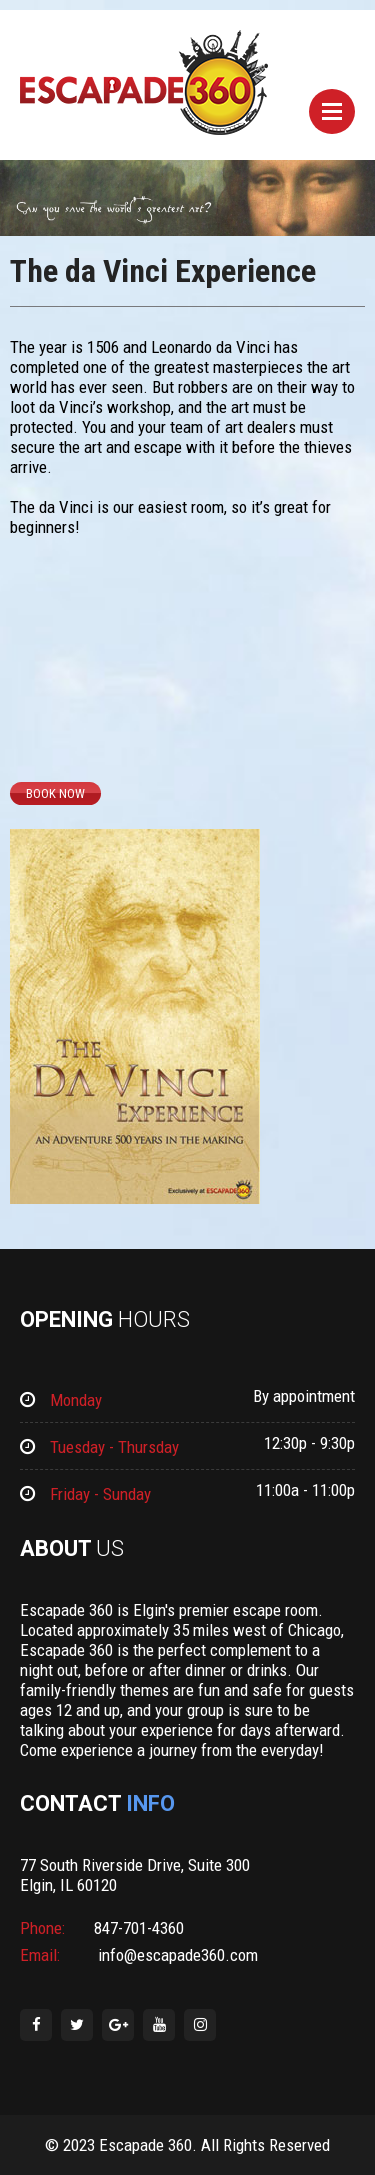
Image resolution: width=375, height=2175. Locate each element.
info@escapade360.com (176, 1955)
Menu (332, 111)
